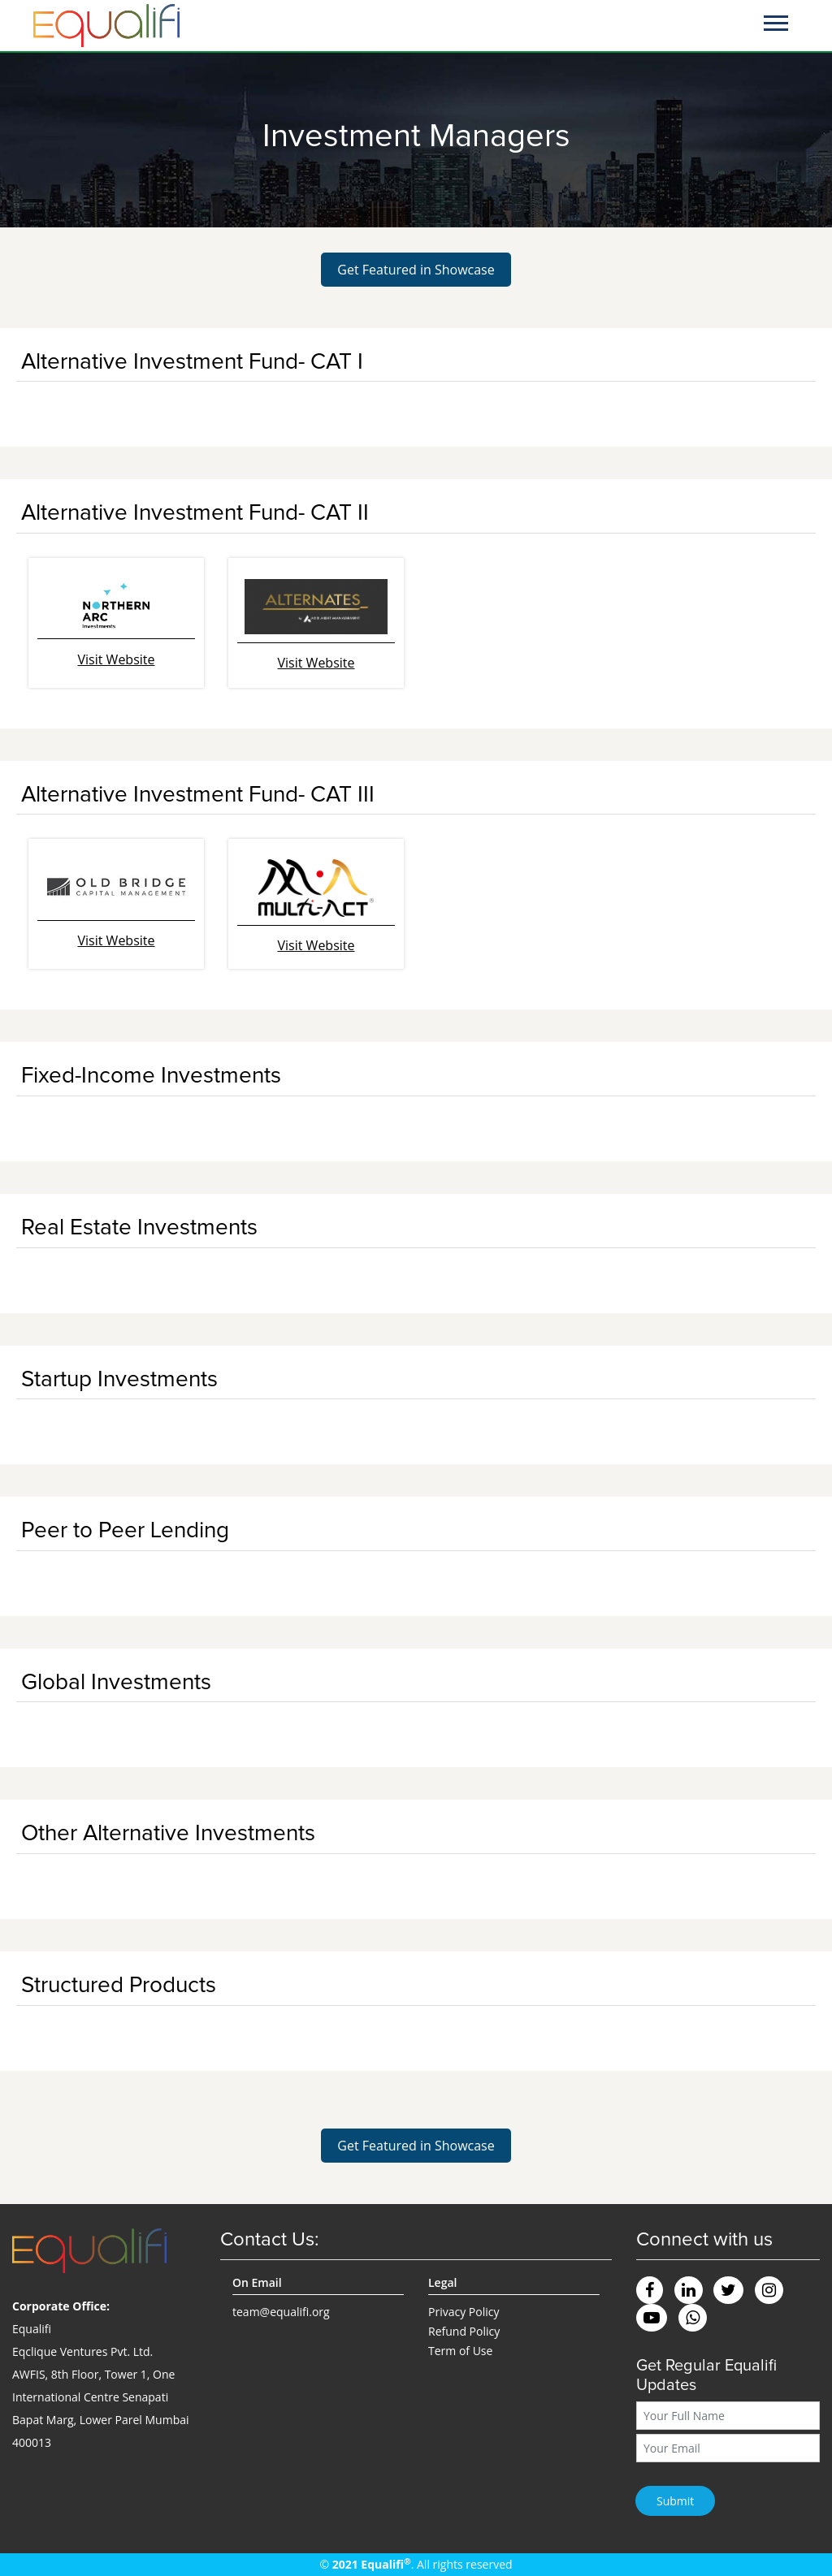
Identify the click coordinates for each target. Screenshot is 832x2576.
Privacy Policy (463, 2311)
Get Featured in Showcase (415, 270)
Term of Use (460, 2350)
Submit (675, 2501)
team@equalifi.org (281, 2311)
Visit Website (116, 659)
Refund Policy (464, 2331)
